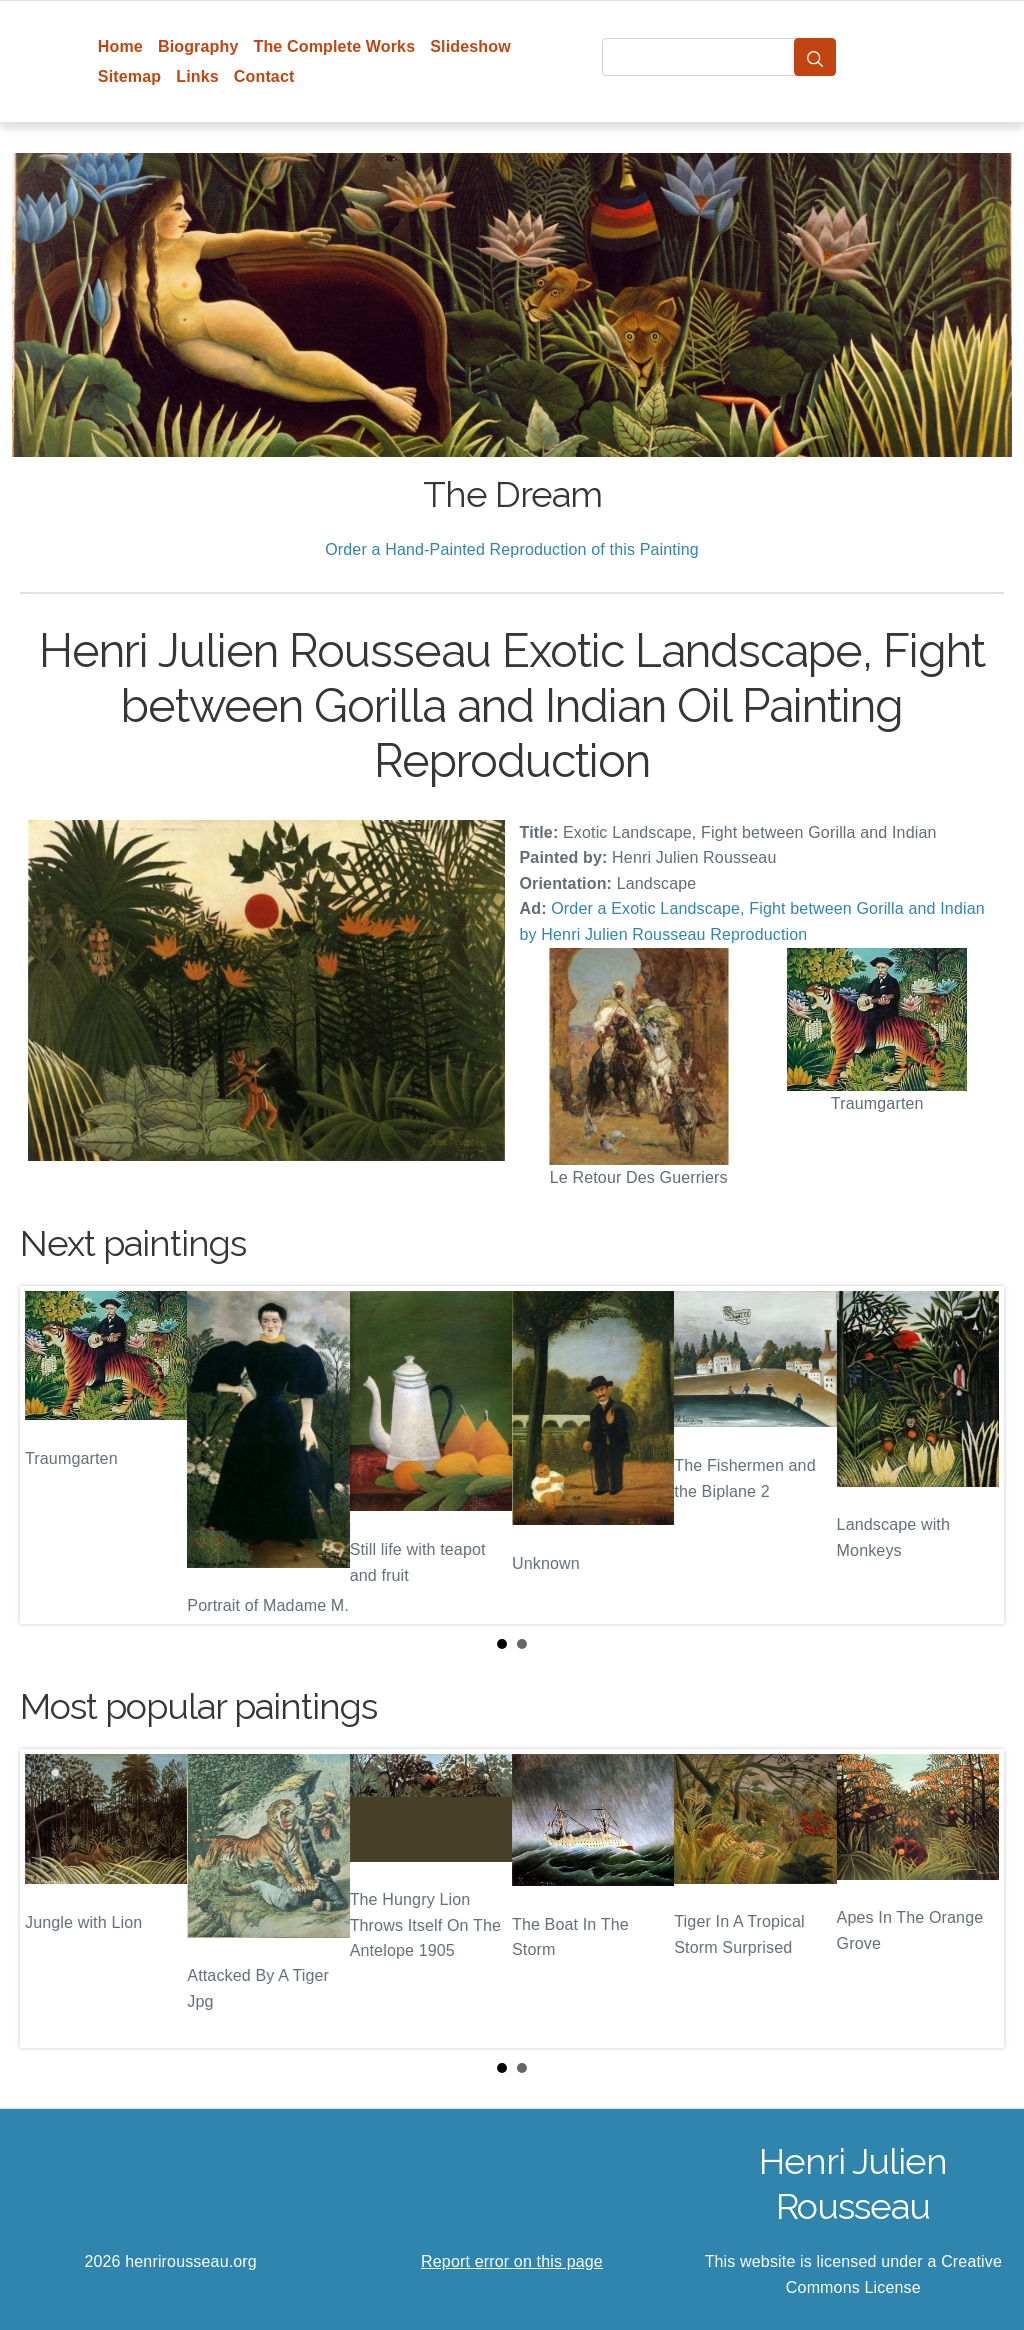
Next (973, 1455)
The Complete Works (334, 46)
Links (197, 76)
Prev (51, 1455)
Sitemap (129, 76)
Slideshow (470, 46)
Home (120, 46)
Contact (264, 76)
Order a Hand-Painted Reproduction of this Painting (512, 549)
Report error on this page (512, 2261)
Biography (198, 46)
